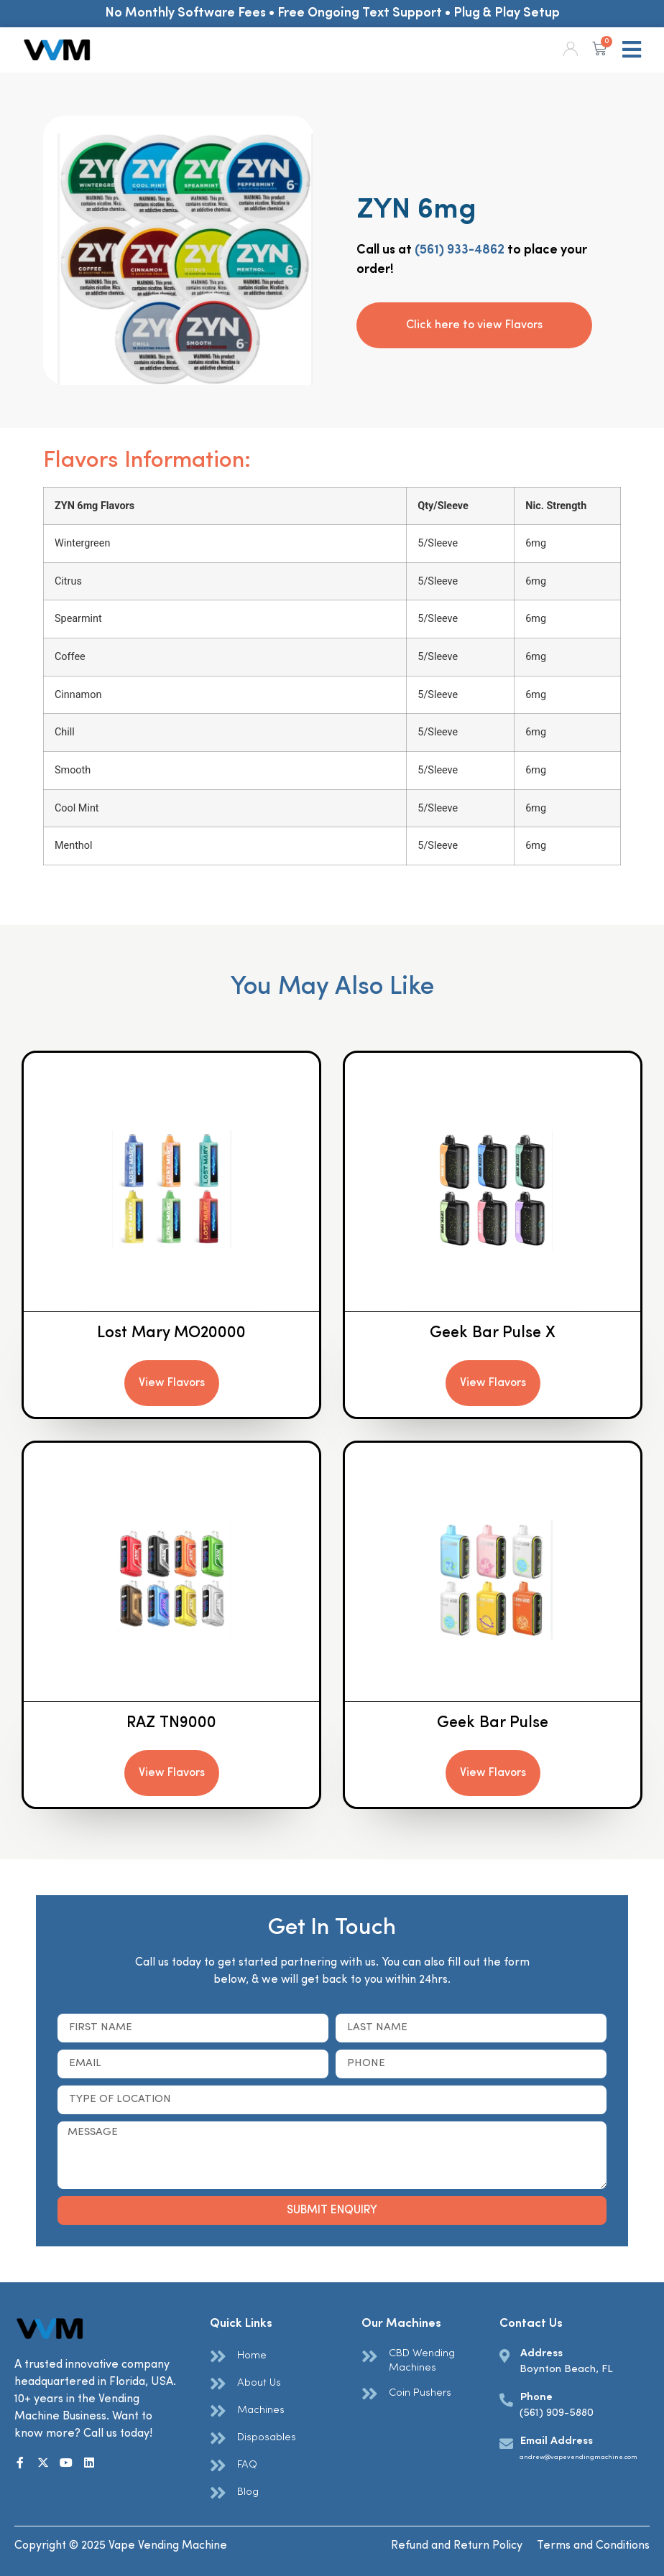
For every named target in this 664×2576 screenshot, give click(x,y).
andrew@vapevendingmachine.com (578, 2457)
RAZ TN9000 (171, 1723)
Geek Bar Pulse (492, 1723)
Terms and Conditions (593, 2546)
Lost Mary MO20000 (171, 1333)
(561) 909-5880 (557, 2413)
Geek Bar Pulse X (492, 1333)
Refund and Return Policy (456, 2546)
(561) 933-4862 (459, 250)
